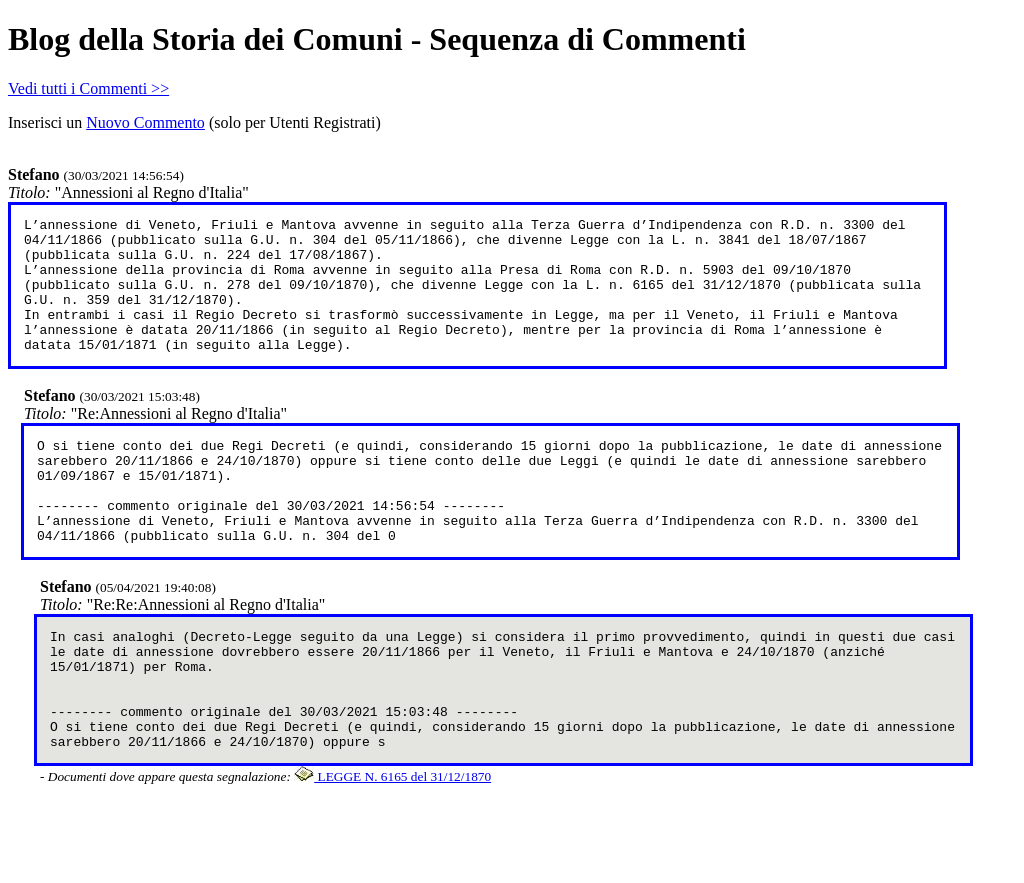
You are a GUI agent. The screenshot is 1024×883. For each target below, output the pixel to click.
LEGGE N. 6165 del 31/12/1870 (392, 848)
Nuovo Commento (145, 122)
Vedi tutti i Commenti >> (88, 88)
